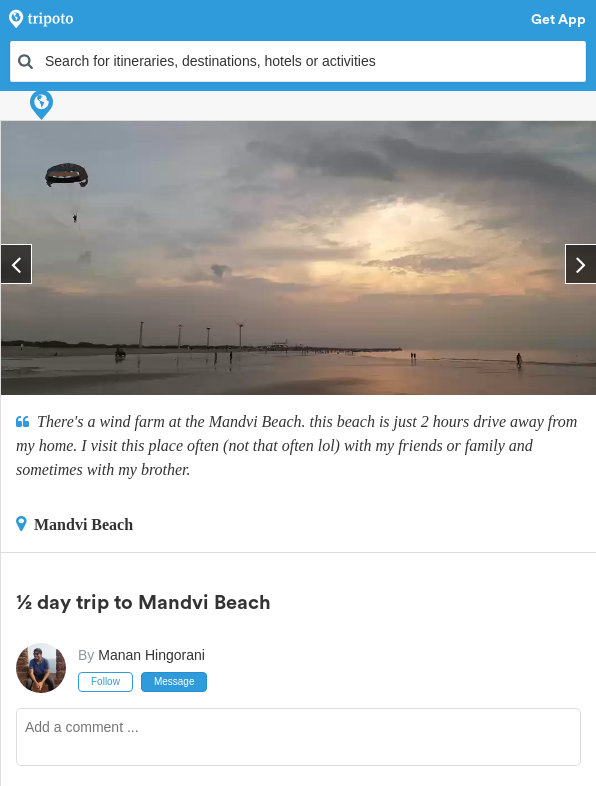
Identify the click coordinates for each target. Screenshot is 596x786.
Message (174, 681)
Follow (105, 681)
